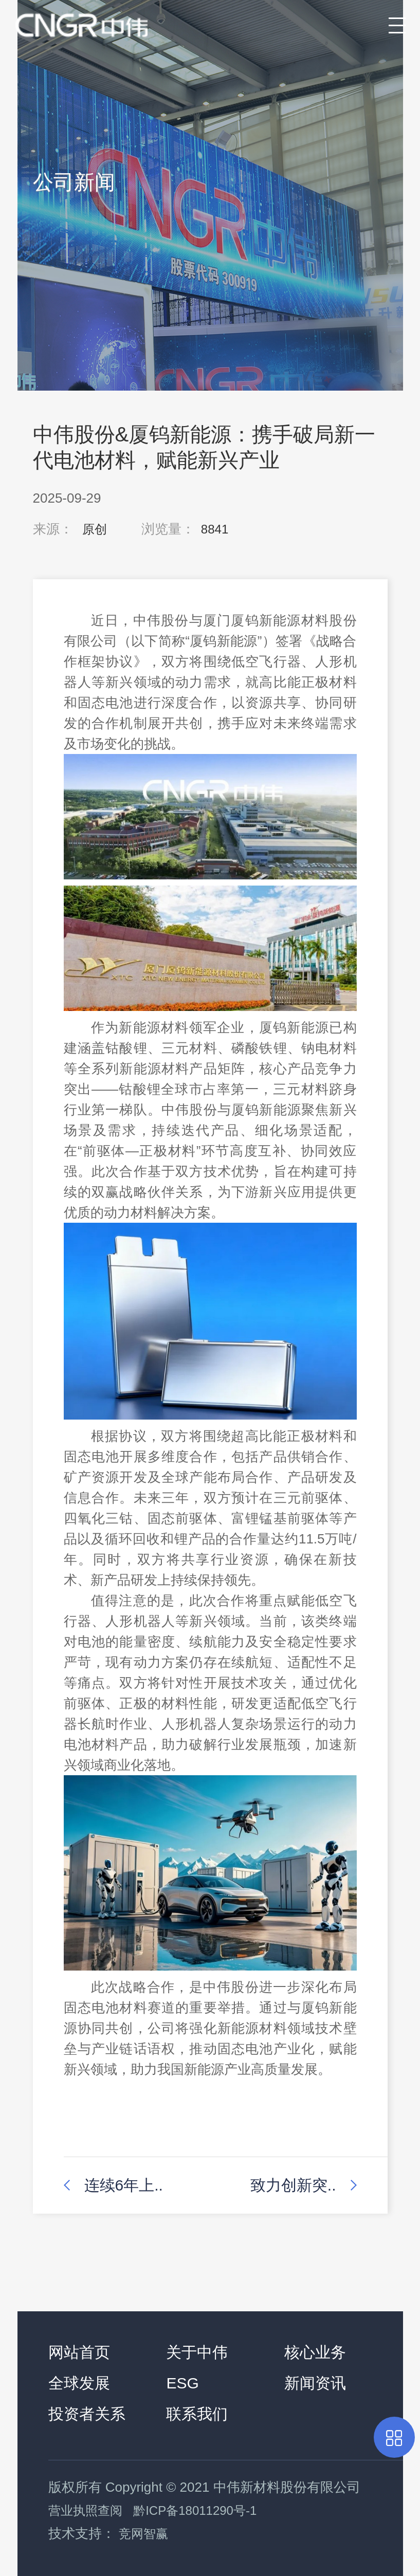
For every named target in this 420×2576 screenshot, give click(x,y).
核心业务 (315, 2352)
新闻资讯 (315, 2383)
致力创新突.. (293, 2185)
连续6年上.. (123, 2185)
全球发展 (79, 2383)
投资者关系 (86, 2413)
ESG (182, 2383)
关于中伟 (197, 2352)
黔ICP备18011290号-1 (195, 2510)
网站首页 (79, 2352)
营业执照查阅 (85, 2510)
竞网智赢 (143, 2534)
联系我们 (197, 2413)
